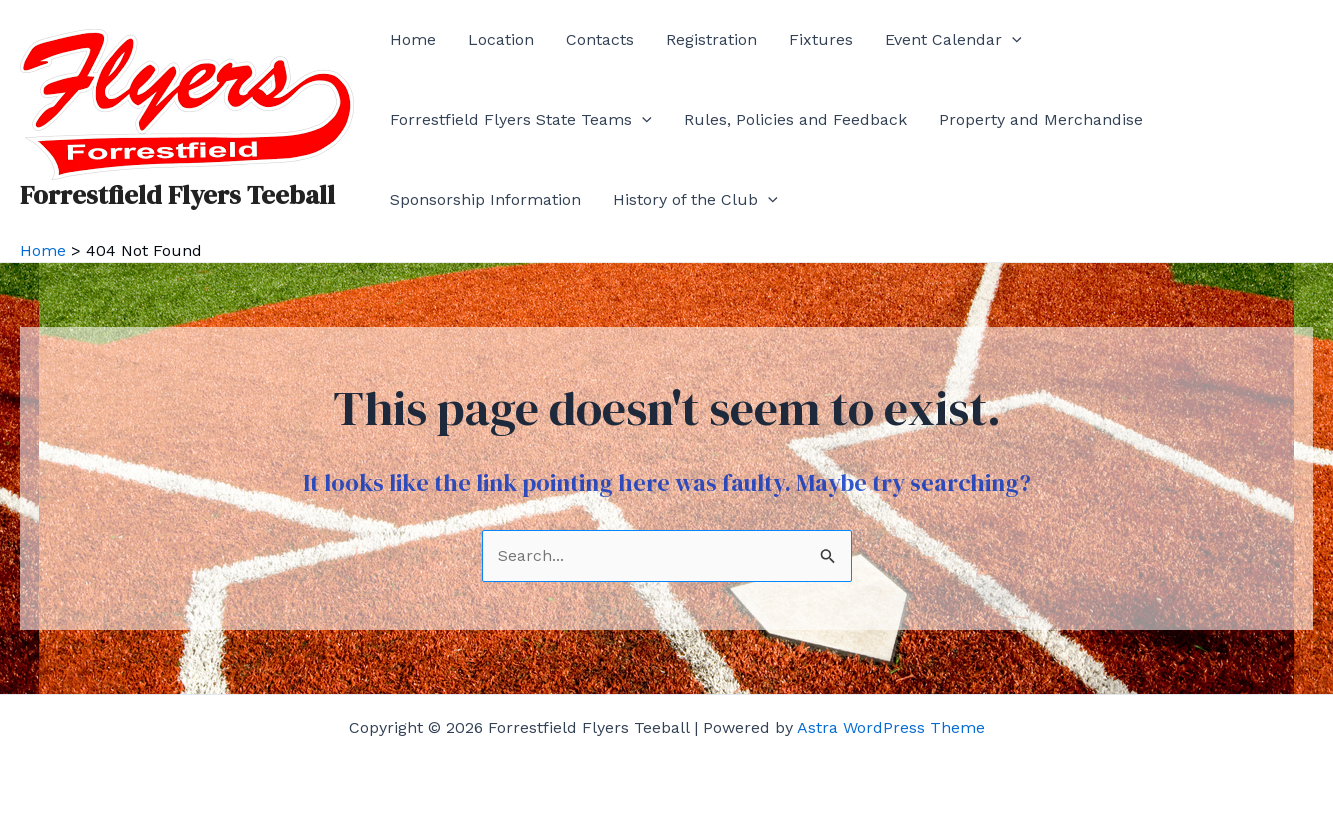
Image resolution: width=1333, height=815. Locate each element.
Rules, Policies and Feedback (795, 119)
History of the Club (695, 200)
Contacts (600, 39)
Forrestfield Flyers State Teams (521, 120)
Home (413, 39)
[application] (1012, 40)
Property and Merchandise (1041, 119)
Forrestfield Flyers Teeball (177, 195)
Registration (711, 39)
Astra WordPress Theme (891, 727)
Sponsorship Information (485, 199)
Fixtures (821, 39)
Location (501, 39)
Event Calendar (953, 40)
